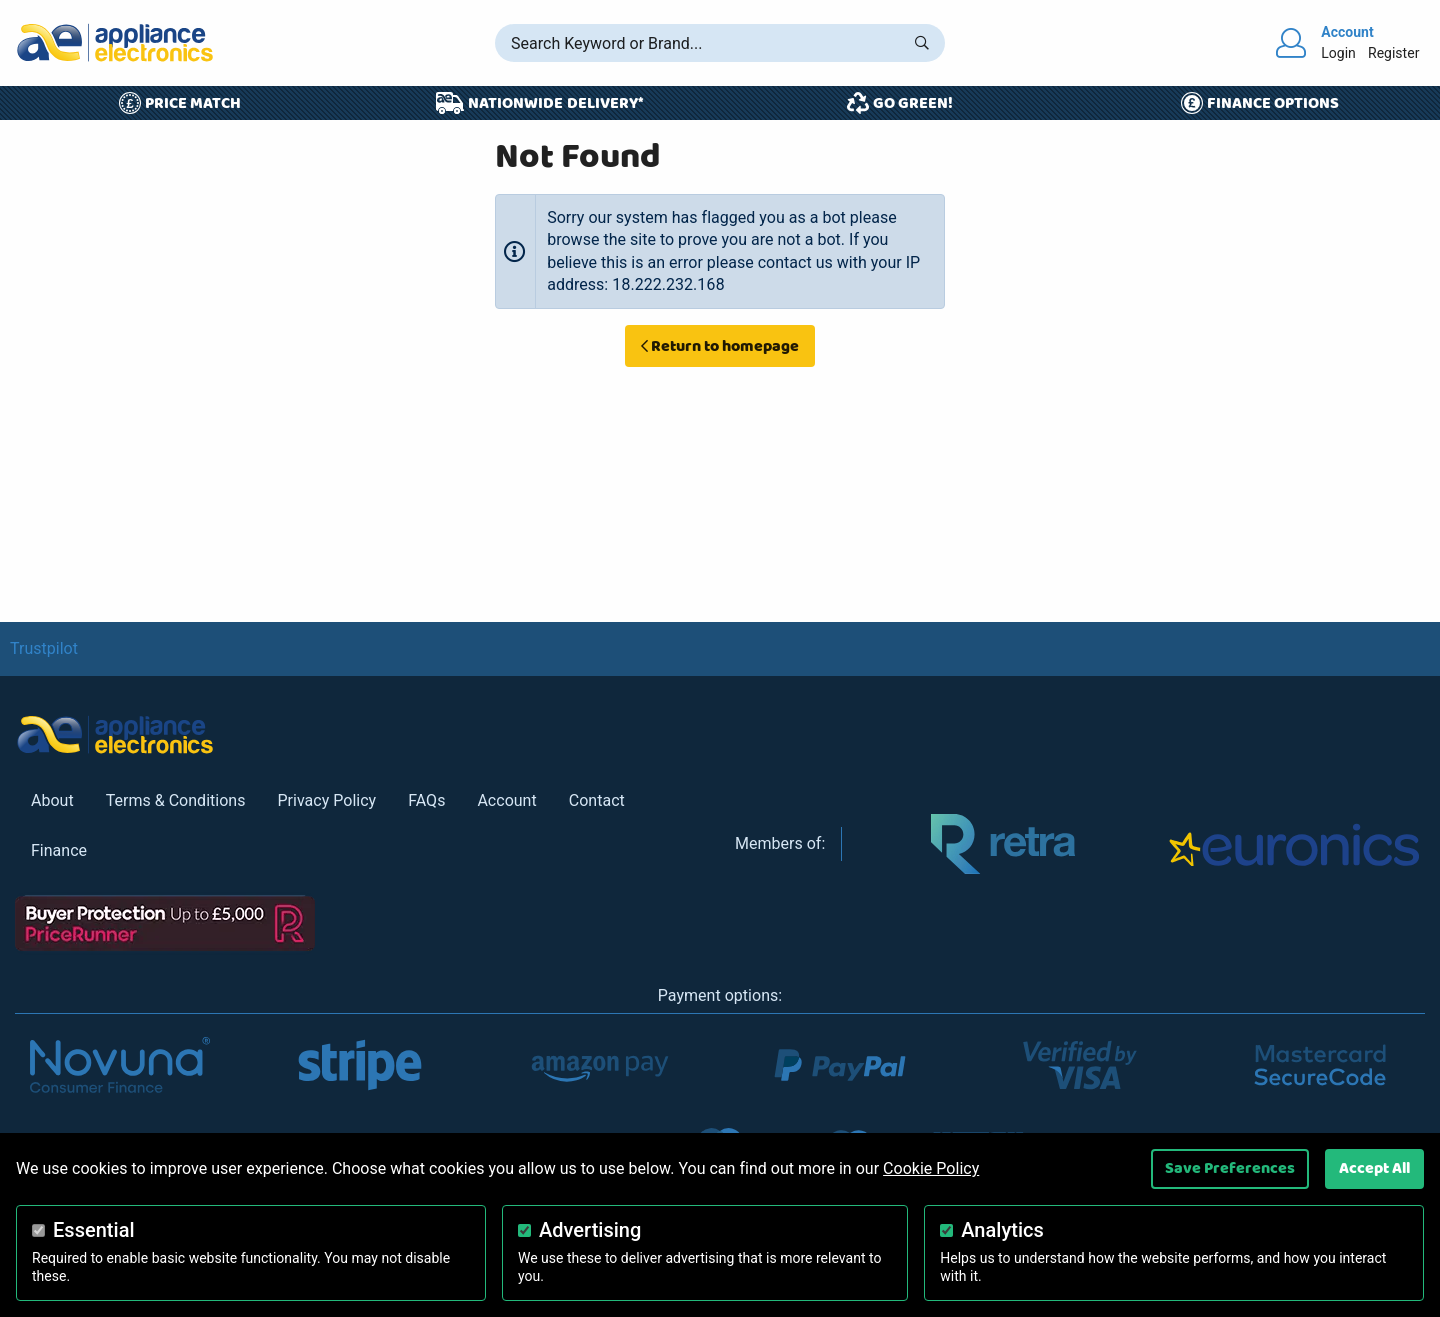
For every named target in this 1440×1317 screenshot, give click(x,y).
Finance (59, 850)
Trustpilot (44, 648)
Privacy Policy (326, 800)
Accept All (1374, 1168)
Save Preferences (1230, 1168)
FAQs (426, 800)
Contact (597, 800)
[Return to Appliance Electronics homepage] (115, 42)
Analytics (1002, 1230)
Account (506, 800)
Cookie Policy (931, 1168)
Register (1393, 53)
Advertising (590, 1230)
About (52, 800)
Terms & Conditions (176, 800)
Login (1338, 53)
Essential (94, 1230)
